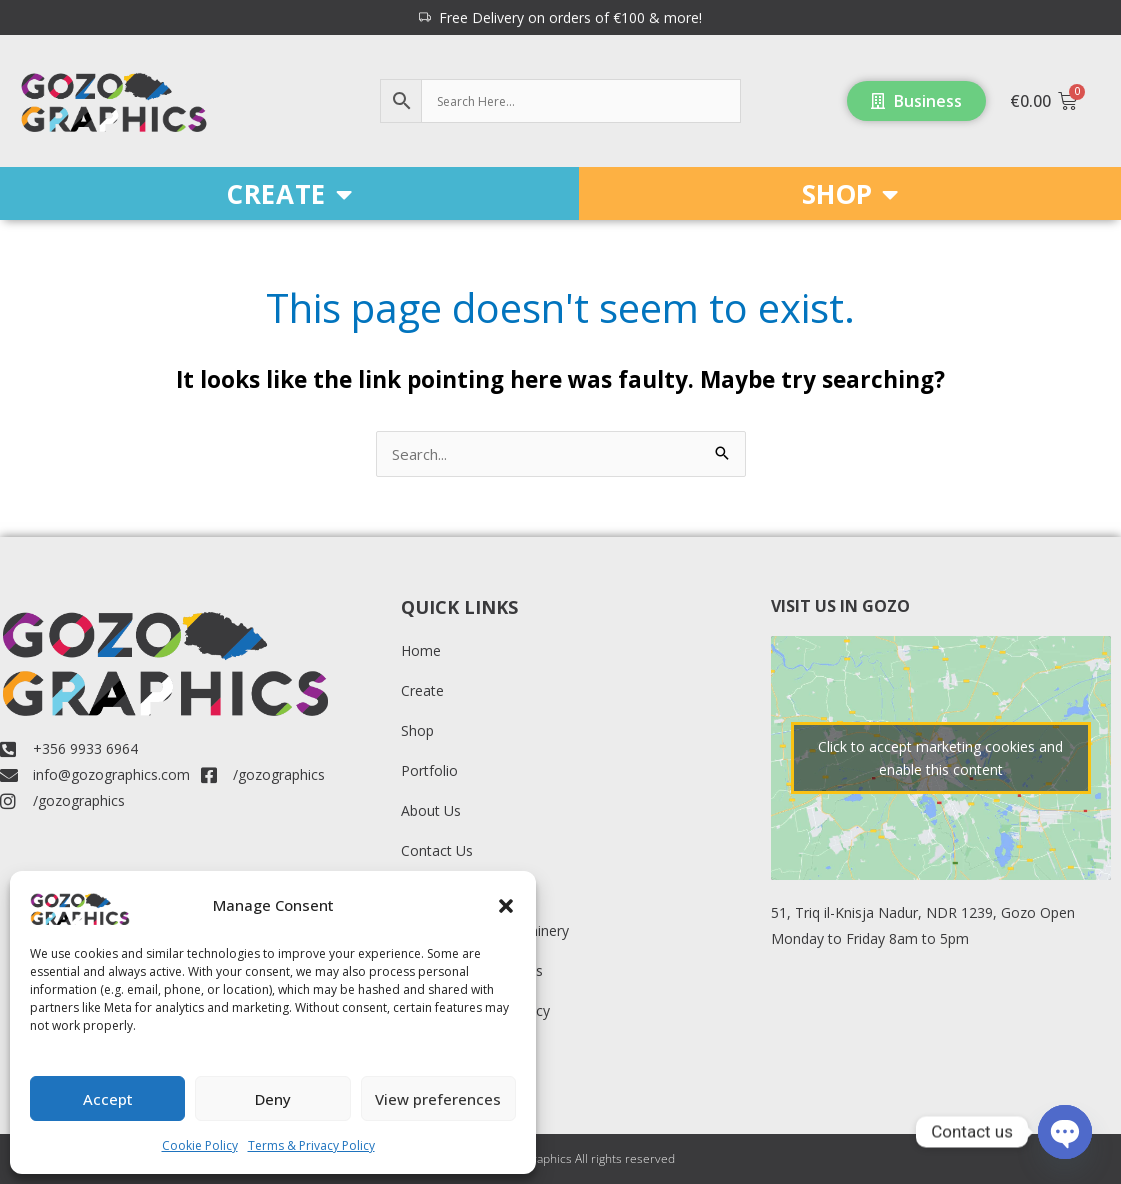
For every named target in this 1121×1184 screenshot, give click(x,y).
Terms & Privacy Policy (311, 1145)
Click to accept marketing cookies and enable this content (940, 758)
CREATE (289, 194)
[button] (506, 906)
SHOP (850, 194)
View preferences (438, 1099)
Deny (273, 1099)
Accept (108, 1099)
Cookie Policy (200, 1145)
